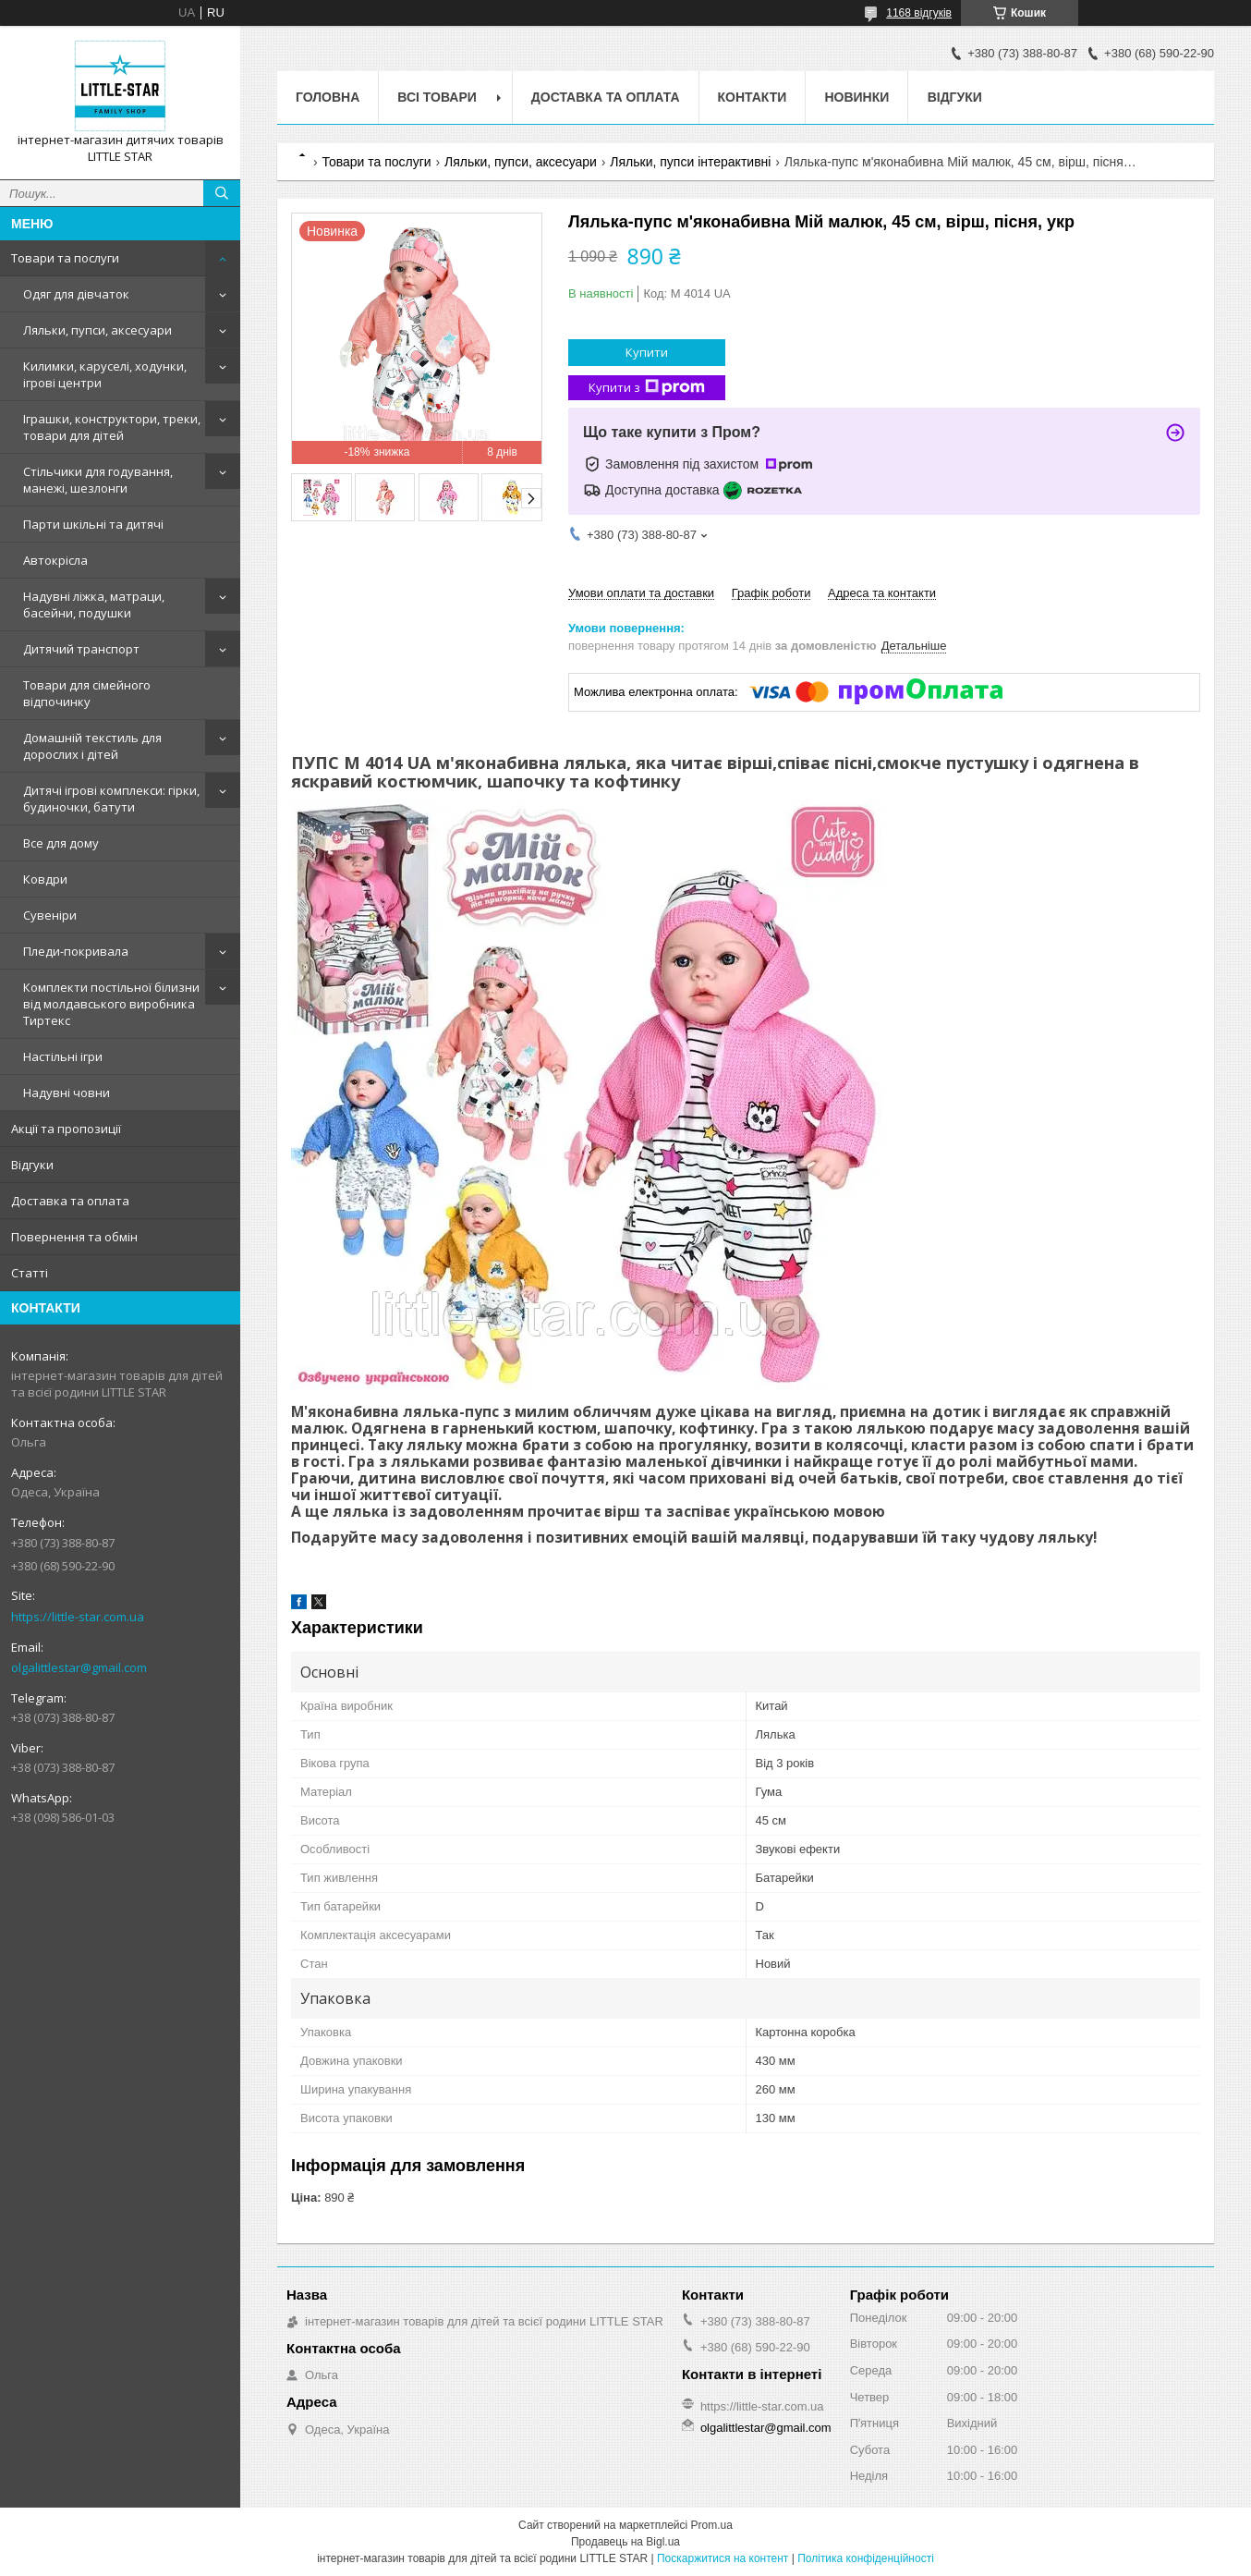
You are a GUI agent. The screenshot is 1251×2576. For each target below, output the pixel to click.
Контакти (752, 97)
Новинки (856, 97)
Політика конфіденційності (865, 2558)
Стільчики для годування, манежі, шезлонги (98, 479)
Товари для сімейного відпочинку (87, 693)
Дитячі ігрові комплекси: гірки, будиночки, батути (111, 798)
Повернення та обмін (74, 1236)
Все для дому (61, 843)
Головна (327, 97)
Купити (647, 352)
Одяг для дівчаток (76, 294)
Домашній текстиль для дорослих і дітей (92, 746)
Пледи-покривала (75, 951)
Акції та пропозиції (66, 1128)
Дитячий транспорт (81, 649)
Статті (29, 1272)
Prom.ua (712, 2525)
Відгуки (32, 1164)
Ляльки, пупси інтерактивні (690, 161)
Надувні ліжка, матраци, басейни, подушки (93, 604)
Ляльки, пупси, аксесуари (97, 330)
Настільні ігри (63, 1056)
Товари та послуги (65, 258)
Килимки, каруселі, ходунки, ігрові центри (105, 374)
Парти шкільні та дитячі (93, 524)
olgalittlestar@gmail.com (79, 1667)
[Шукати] (221, 193)
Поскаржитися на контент (722, 2558)
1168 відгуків (919, 12)
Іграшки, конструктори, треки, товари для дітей (111, 427)
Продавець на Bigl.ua (625, 2541)
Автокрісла (55, 560)
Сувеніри (50, 915)
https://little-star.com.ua (77, 1616)
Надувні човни (66, 1092)
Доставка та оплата (70, 1200)
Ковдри (45, 879)
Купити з (647, 388)
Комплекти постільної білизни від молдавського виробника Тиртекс (111, 1004)
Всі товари (436, 97)
